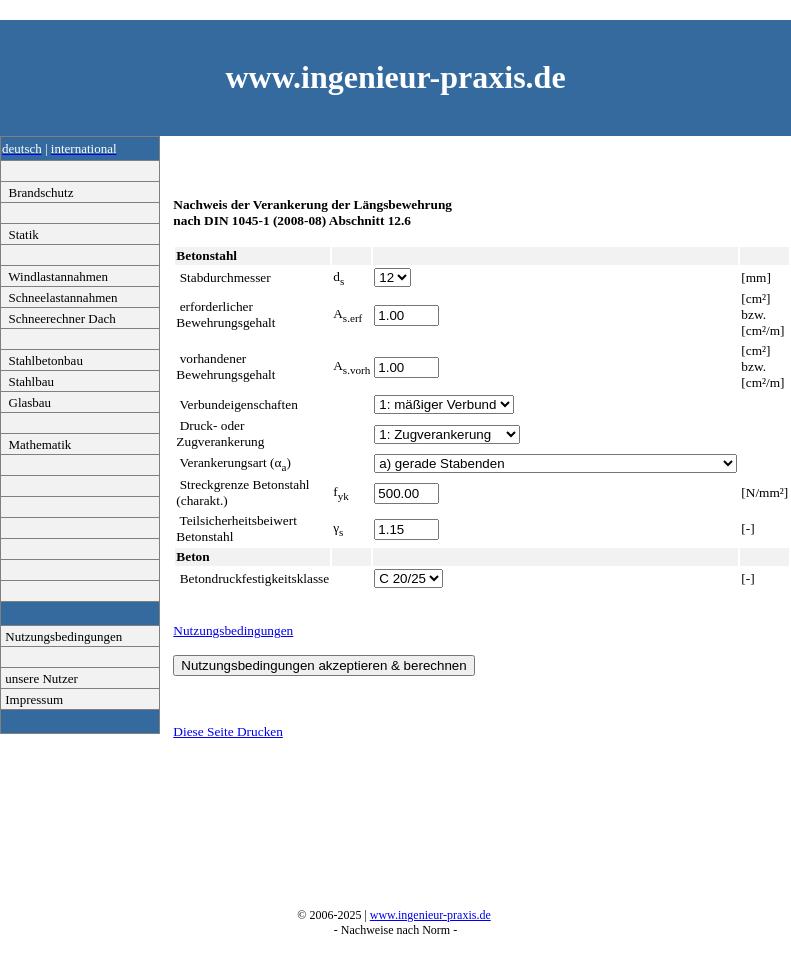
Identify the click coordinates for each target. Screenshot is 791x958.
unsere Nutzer (40, 678)
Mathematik (36, 444)
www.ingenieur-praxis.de (430, 915)
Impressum (32, 699)
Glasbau (26, 402)
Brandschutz (37, 192)
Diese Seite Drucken (228, 731)
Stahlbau (28, 381)
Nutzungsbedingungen (62, 636)
